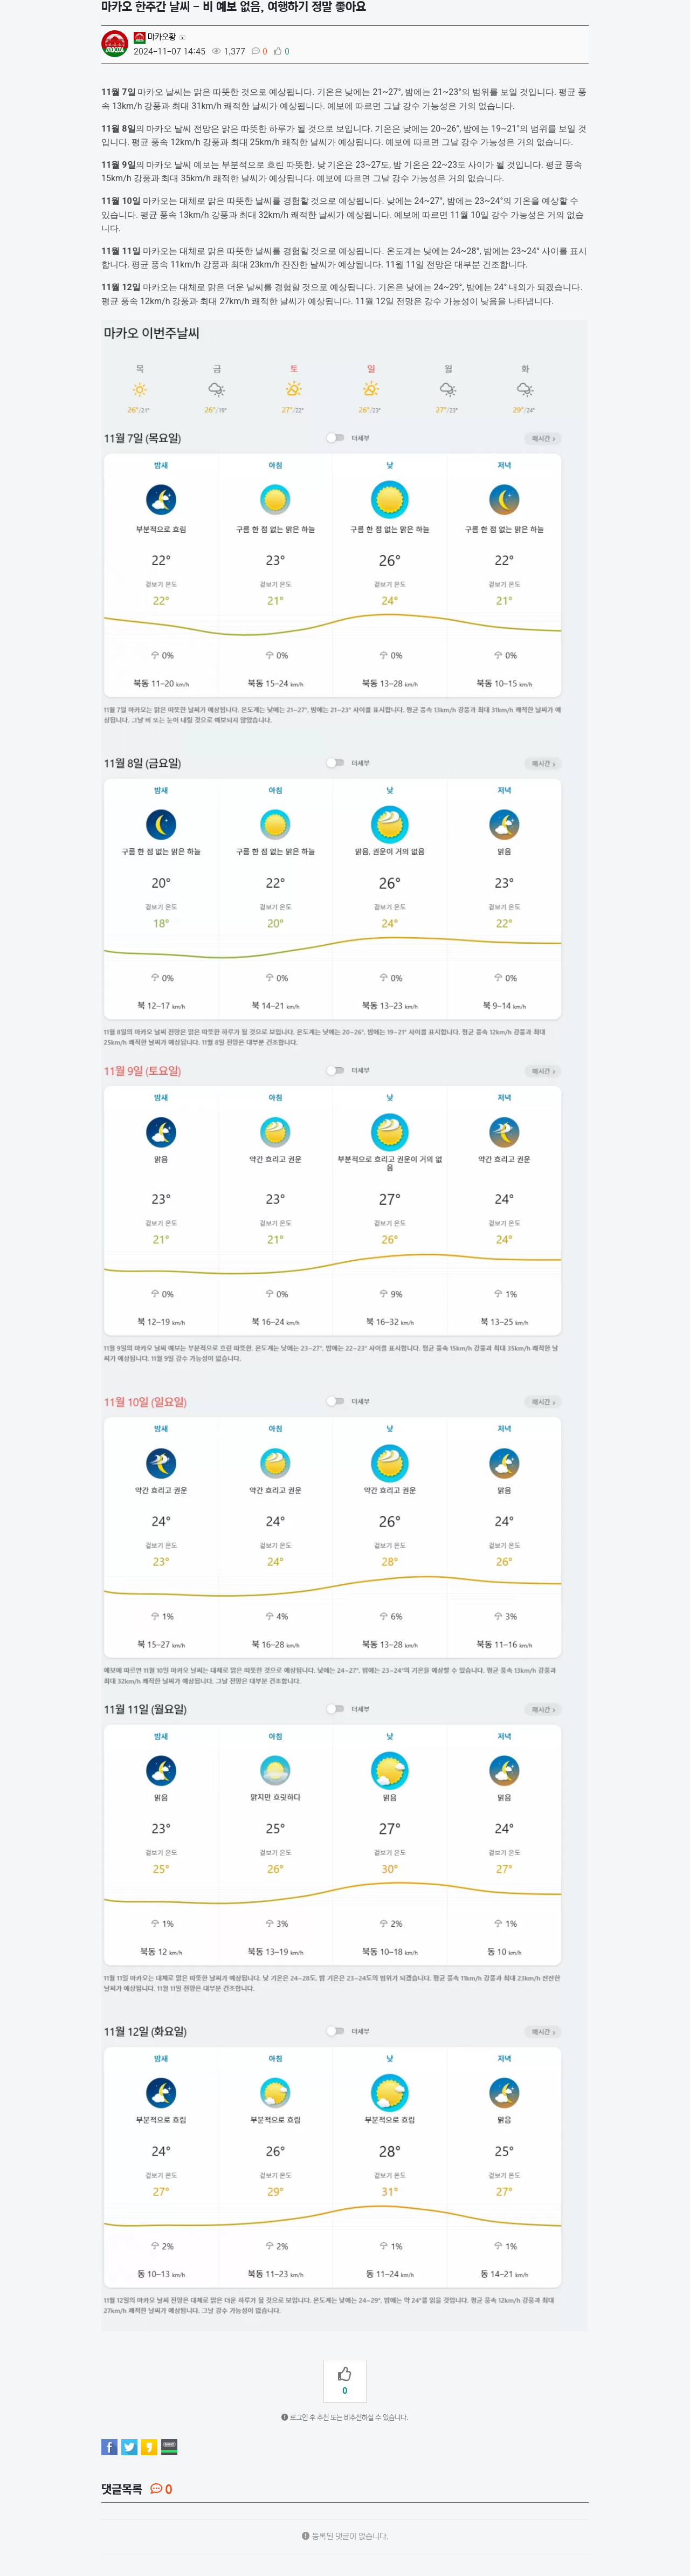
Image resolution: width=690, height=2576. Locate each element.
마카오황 (155, 37)
